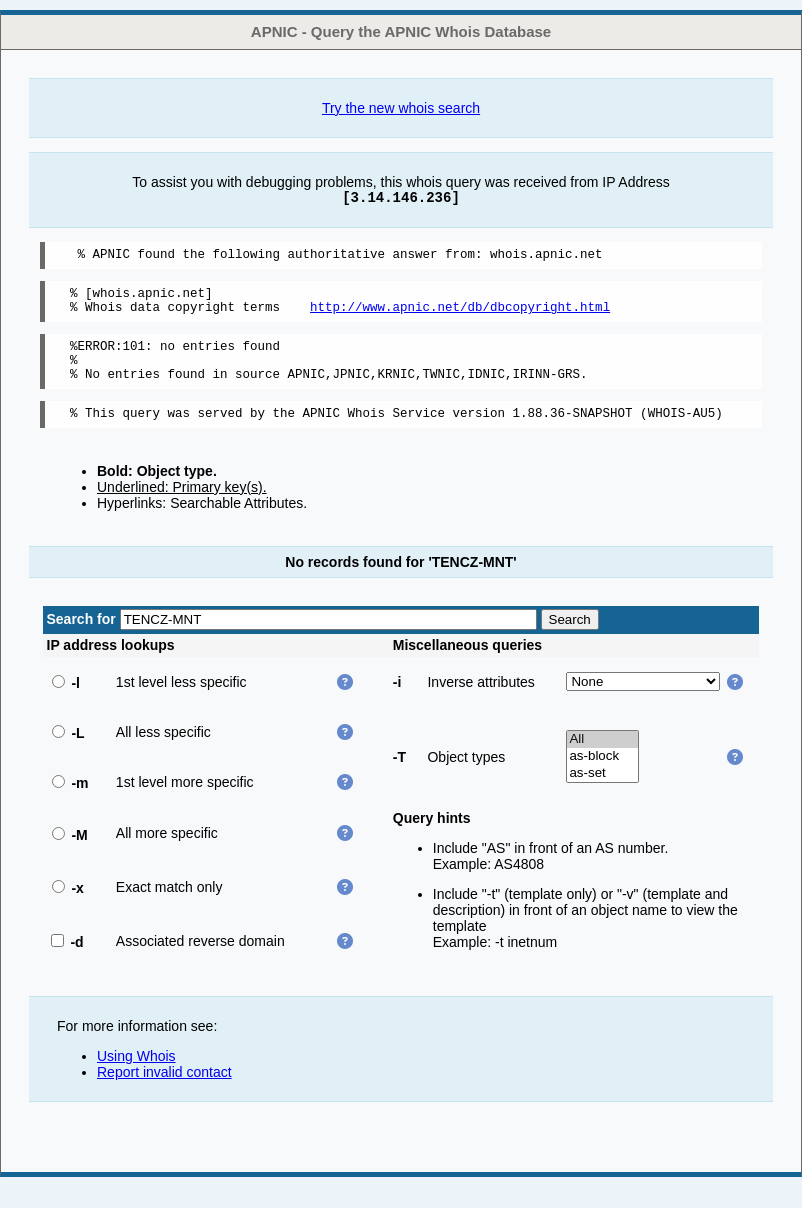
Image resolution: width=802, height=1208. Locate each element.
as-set (602, 794)
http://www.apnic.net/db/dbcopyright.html (460, 315)
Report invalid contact (164, 1093)
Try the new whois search (401, 108)
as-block (602, 777)
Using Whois (136, 1077)
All (602, 760)
